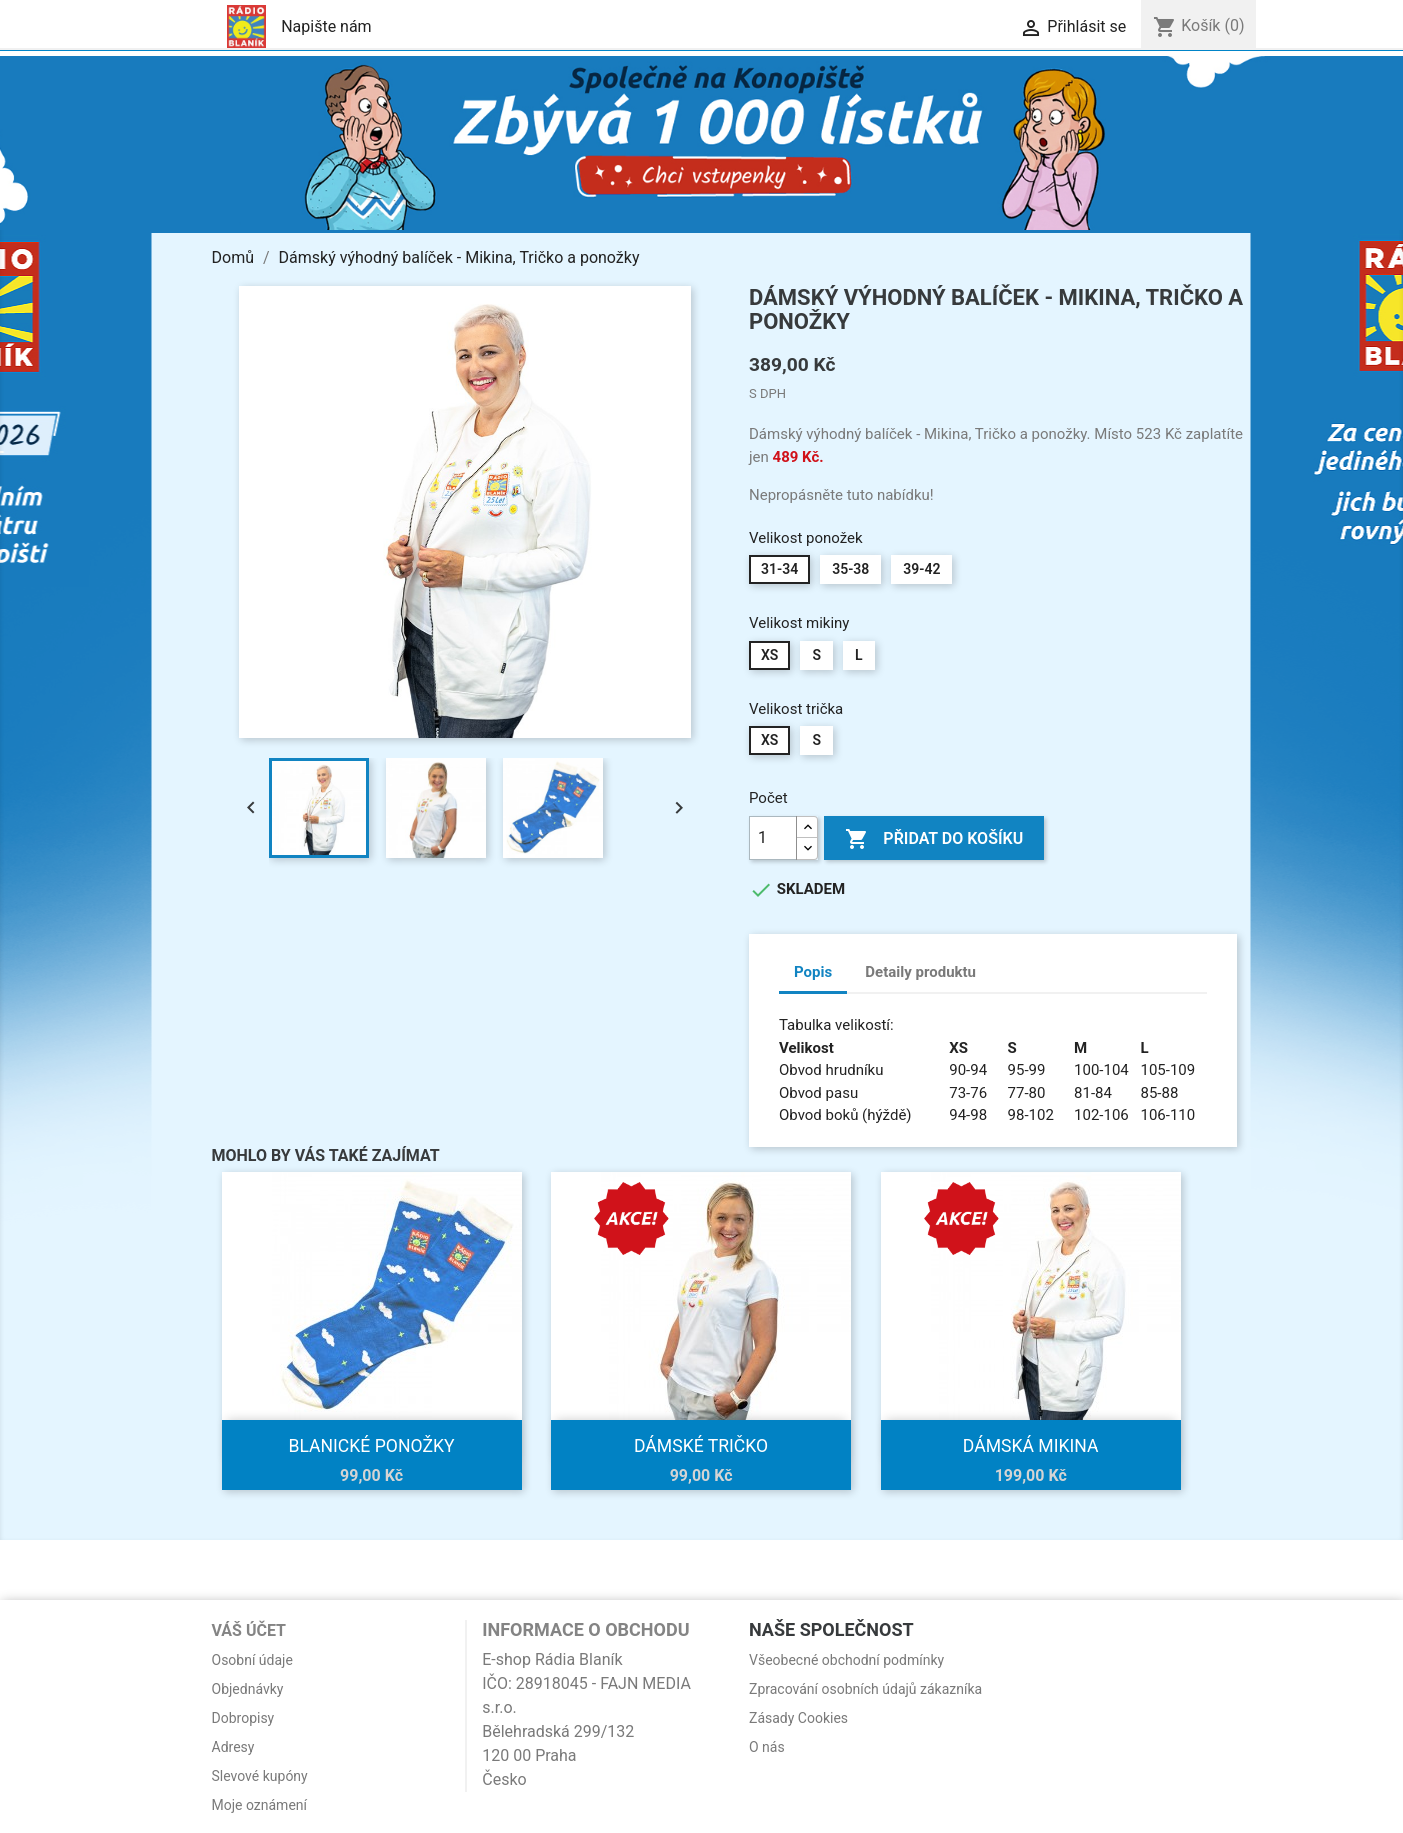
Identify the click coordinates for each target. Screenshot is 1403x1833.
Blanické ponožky (371, 1446)
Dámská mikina (1031, 1446)
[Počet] (773, 838)
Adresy (233, 1747)
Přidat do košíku (934, 839)
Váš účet (249, 1630)
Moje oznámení (260, 1805)
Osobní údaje (252, 1660)
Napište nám (326, 26)
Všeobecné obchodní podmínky (846, 1660)
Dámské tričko (701, 1446)
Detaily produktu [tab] (920, 972)
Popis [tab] (813, 972)
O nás (767, 1747)
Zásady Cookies (798, 1718)
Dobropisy (243, 1718)
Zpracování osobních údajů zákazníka (865, 1689)
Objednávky (248, 1689)
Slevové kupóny (260, 1776)
